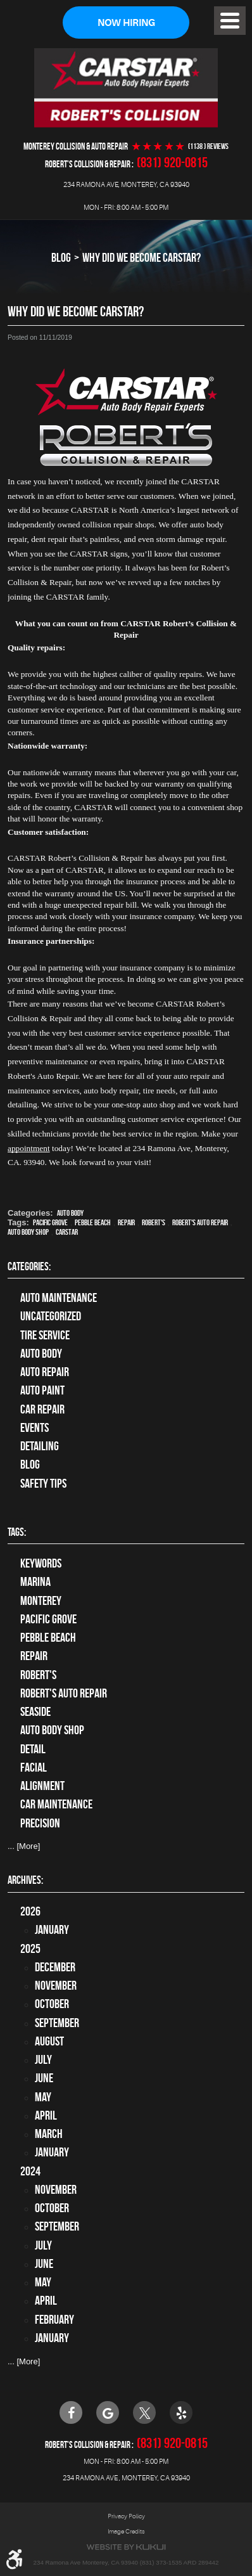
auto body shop (28, 1232)
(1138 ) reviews (208, 146)
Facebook (71, 2412)
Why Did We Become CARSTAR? (141, 257)
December (55, 1967)
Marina (35, 1581)
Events (34, 1427)
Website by (126, 2547)
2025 (30, 1948)
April (46, 2115)
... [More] (24, 1846)
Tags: (17, 1532)
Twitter (144, 2412)
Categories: (29, 1266)
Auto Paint (42, 1390)
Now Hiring (126, 23)
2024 (30, 2171)
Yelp (181, 2412)
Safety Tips (43, 1483)
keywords (40, 1563)
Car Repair (42, 1409)
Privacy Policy (126, 2516)
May (43, 2097)
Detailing (39, 1446)
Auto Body (70, 1213)
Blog (61, 257)
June (44, 2078)
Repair (126, 1222)
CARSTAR (67, 1232)
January (52, 1929)
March (49, 2134)
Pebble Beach (93, 1222)
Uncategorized (50, 1316)
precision (40, 1823)
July (43, 2059)
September (57, 2023)
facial (33, 1767)
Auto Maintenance (58, 1297)
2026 (30, 1911)
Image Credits (126, 2531)
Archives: (25, 1880)
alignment (42, 1786)
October (52, 2004)
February (54, 2319)
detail (33, 1749)
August (49, 2041)
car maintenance (56, 1804)
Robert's (153, 1222)
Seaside (35, 1711)
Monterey (40, 1600)
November (56, 1985)
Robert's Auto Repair (200, 1222)
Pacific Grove (50, 1222)
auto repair (44, 1372)
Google (107, 2412)
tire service (45, 1335)
